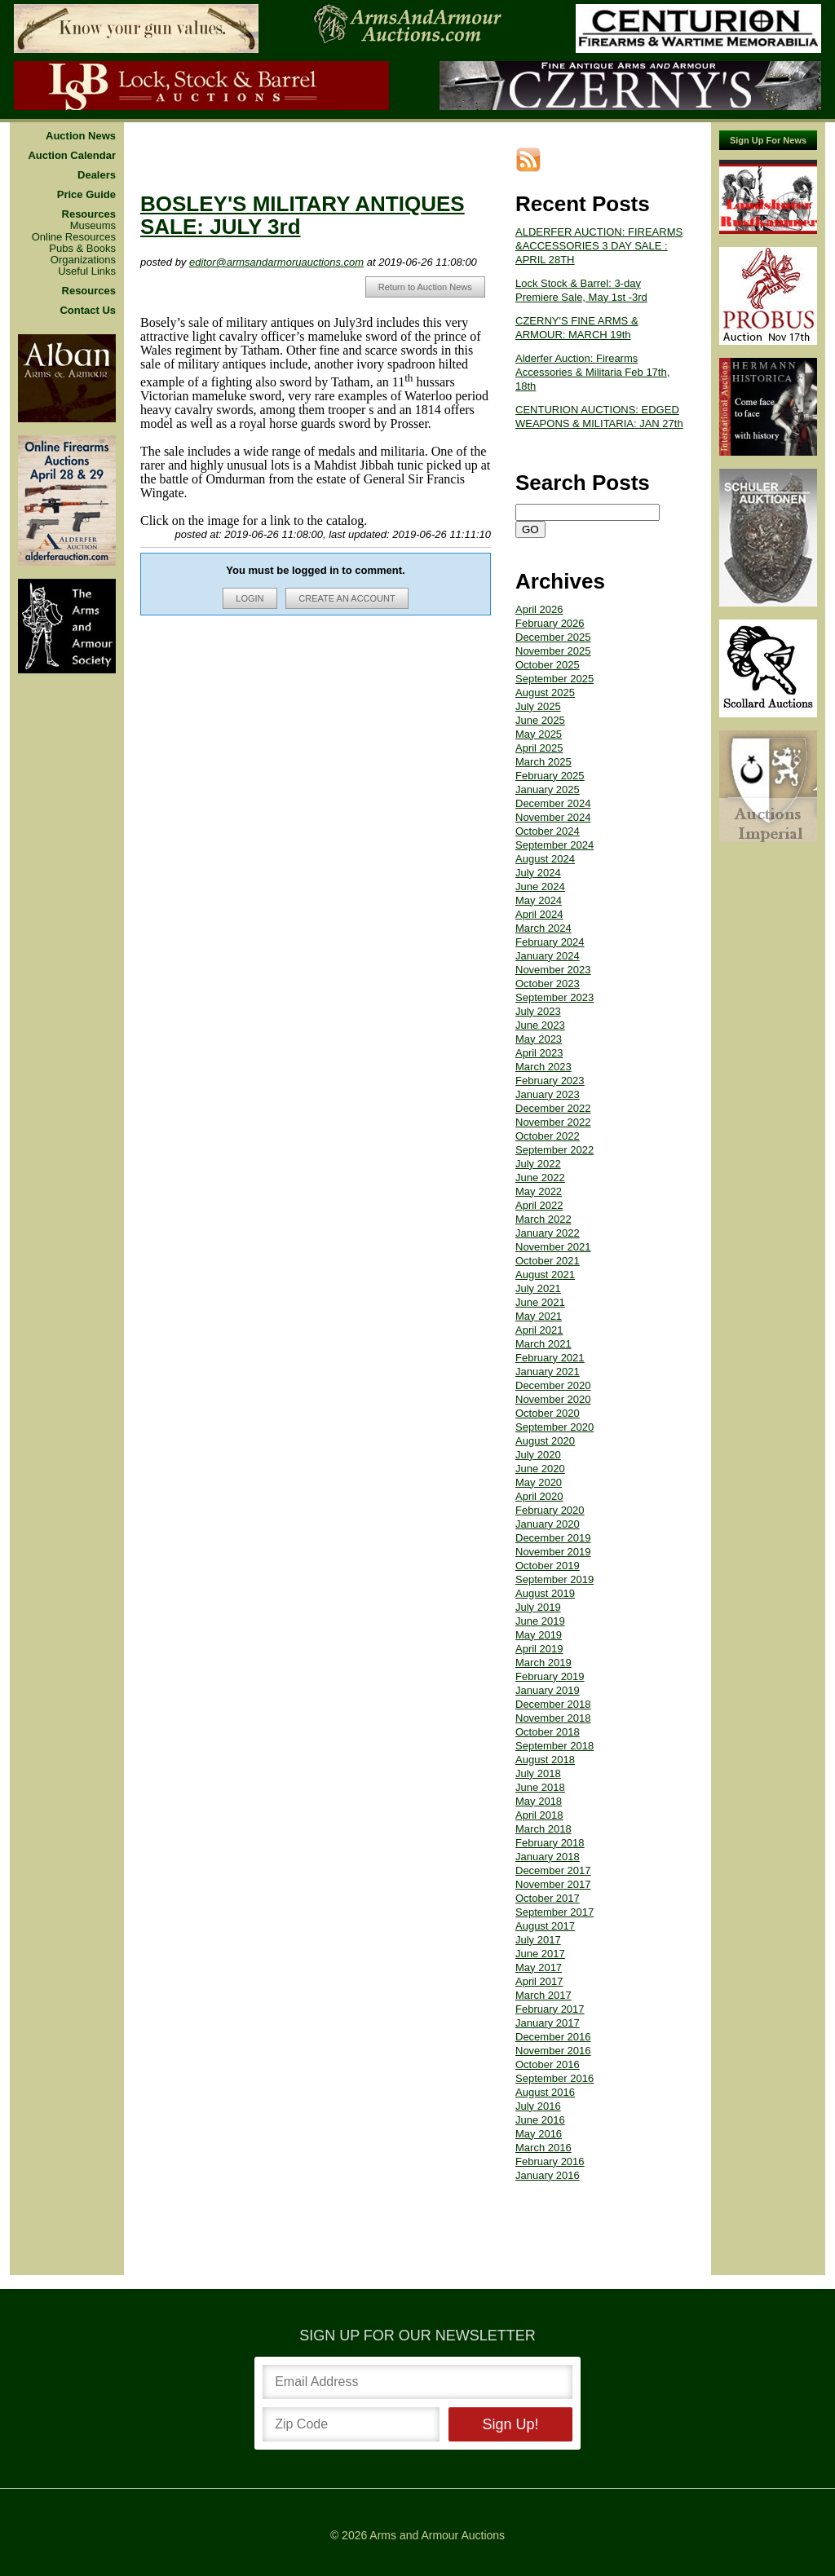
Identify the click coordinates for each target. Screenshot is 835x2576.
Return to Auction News (425, 287)
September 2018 (554, 1746)
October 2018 (547, 1732)
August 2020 (545, 1441)
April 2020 (539, 1496)
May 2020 (538, 1482)
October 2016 (547, 2064)
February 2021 (550, 1358)
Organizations (83, 260)
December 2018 (553, 1704)
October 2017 (547, 1898)
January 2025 (547, 789)
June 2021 (540, 1302)
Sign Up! (510, 2424)
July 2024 (538, 873)
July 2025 (538, 706)
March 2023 (543, 1067)
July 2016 (538, 2106)
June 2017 (540, 1953)
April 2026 (539, 609)
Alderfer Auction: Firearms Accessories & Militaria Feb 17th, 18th (592, 372)
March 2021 (543, 1344)
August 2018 (545, 1759)
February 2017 (550, 2009)
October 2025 (547, 665)
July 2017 (538, 1940)
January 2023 (547, 1094)
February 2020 (550, 1510)
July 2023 (538, 1011)
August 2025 (545, 692)
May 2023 (538, 1039)
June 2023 (540, 1025)
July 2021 (538, 1288)
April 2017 (539, 1981)
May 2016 (538, 2134)
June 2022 (540, 1177)
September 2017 (554, 1912)
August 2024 (545, 859)
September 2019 (554, 1579)
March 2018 (543, 1829)
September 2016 (554, 2078)
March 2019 (543, 1662)
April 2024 (539, 914)
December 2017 (553, 1870)
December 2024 (553, 803)
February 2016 (550, 2161)
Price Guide (86, 195)
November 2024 (553, 817)
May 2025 (538, 734)
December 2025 (553, 637)
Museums (93, 226)
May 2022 (538, 1191)
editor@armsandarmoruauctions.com (276, 262)
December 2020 (553, 1385)
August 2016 (545, 2092)
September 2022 (554, 1150)
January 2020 (547, 1524)
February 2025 (550, 776)
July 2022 (538, 1164)
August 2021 (545, 1274)
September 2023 (554, 997)
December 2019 (553, 1538)
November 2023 (553, 970)
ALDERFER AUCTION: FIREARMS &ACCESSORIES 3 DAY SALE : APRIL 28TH (599, 246)
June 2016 (540, 2120)
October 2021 (547, 1261)
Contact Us (88, 310)
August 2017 (545, 1926)
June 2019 (540, 1621)
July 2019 (538, 1607)
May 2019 (538, 1635)
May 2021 (538, 1316)
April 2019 (539, 1649)
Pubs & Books (82, 248)
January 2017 (547, 2023)
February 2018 (550, 1843)
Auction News (81, 136)
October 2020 (547, 1413)
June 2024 (540, 886)
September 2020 (554, 1427)
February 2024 (550, 942)
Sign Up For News (768, 140)
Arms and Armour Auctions (437, 2535)
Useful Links (87, 271)
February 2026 (550, 623)
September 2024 (554, 845)
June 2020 (540, 1468)
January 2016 (547, 2175)
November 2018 (553, 1718)
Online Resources (74, 237)
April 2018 (539, 1815)
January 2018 (547, 1856)
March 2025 (543, 762)
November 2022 (553, 1122)
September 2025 (554, 679)
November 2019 (553, 1552)
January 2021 (547, 1371)
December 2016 (553, 2037)
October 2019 (547, 1565)
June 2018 (540, 1787)
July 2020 (538, 1455)
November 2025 (553, 651)
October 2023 (547, 983)
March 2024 (543, 928)
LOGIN (249, 598)
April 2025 (539, 748)
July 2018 (538, 1773)
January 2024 (547, 956)
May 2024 (538, 900)
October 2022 (547, 1136)
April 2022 (539, 1205)
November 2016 (553, 2050)
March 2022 (543, 1219)
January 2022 (547, 1233)
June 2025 (540, 720)
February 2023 (550, 1080)
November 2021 (553, 1247)
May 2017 (538, 1967)
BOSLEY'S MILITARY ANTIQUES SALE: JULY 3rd (302, 215)
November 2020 (553, 1399)
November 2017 (553, 1884)
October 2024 (547, 831)
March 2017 (543, 1995)
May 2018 (538, 1801)
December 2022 (553, 1108)
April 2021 (539, 1330)
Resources (89, 214)
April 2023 (539, 1053)
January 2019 (547, 1690)
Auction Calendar (72, 155)
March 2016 (543, 2148)
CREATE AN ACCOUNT (346, 598)
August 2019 (545, 1593)
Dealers (96, 175)
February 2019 (550, 1676)
